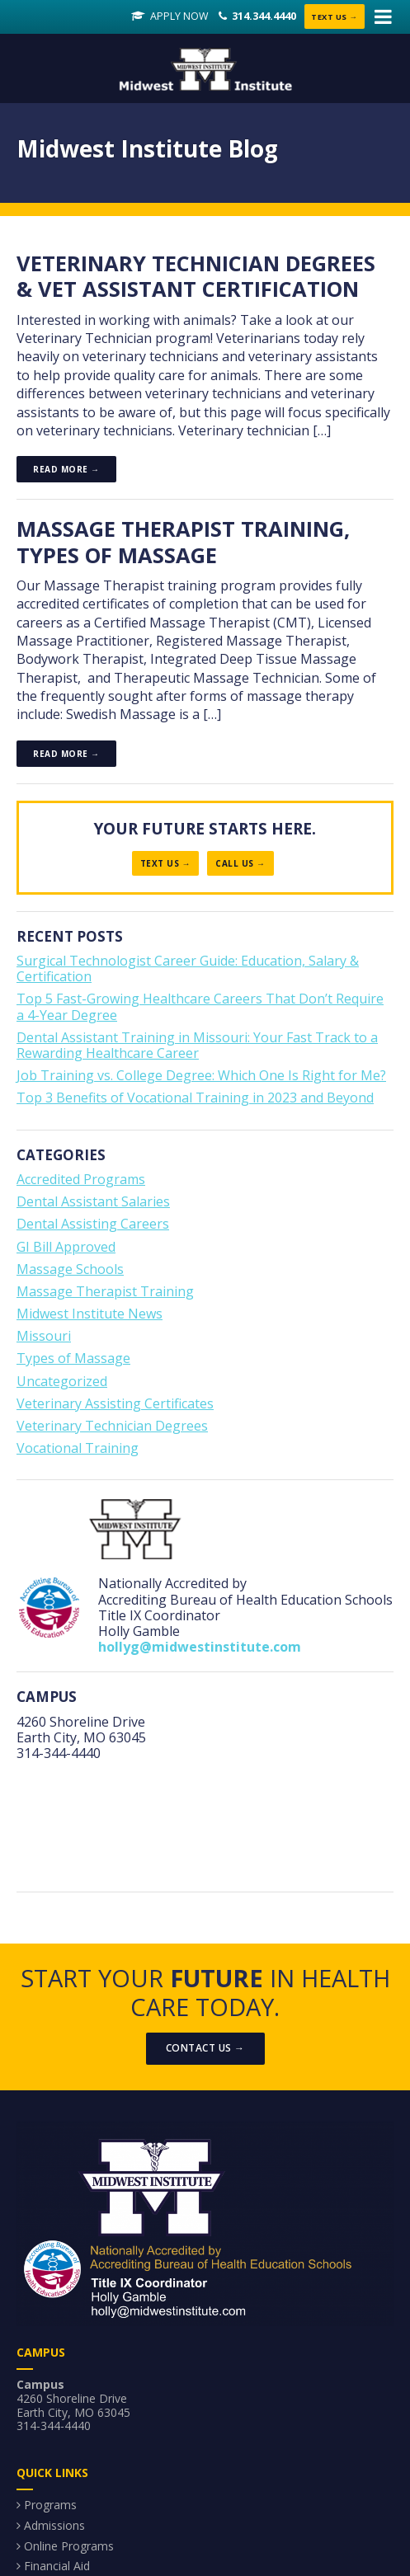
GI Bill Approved (65, 1248)
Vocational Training (77, 1450)
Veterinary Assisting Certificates (115, 1405)
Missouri (43, 1337)
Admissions (54, 2527)
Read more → (66, 471)
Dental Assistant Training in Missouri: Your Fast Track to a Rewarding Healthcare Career (197, 1047)
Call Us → (240, 865)
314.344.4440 (257, 17)
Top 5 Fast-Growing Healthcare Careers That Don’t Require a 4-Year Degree (200, 1008)
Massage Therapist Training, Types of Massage (184, 543)
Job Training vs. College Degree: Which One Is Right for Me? (201, 1077)
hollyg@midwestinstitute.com (199, 1648)
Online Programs (69, 2547)
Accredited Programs (80, 1181)
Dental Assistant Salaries (93, 1203)
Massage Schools (70, 1271)
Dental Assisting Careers (92, 1225)
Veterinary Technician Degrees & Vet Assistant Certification (198, 277)
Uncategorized (61, 1383)
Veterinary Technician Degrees (112, 1427)
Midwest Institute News (89, 1315)
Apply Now (172, 17)
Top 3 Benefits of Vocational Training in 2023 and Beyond (195, 1099)
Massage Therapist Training (105, 1293)
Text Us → (331, 17)
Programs (50, 2506)
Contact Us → (205, 2049)
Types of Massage (73, 1360)
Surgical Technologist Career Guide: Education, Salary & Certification (187, 970)
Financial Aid (57, 2567)
